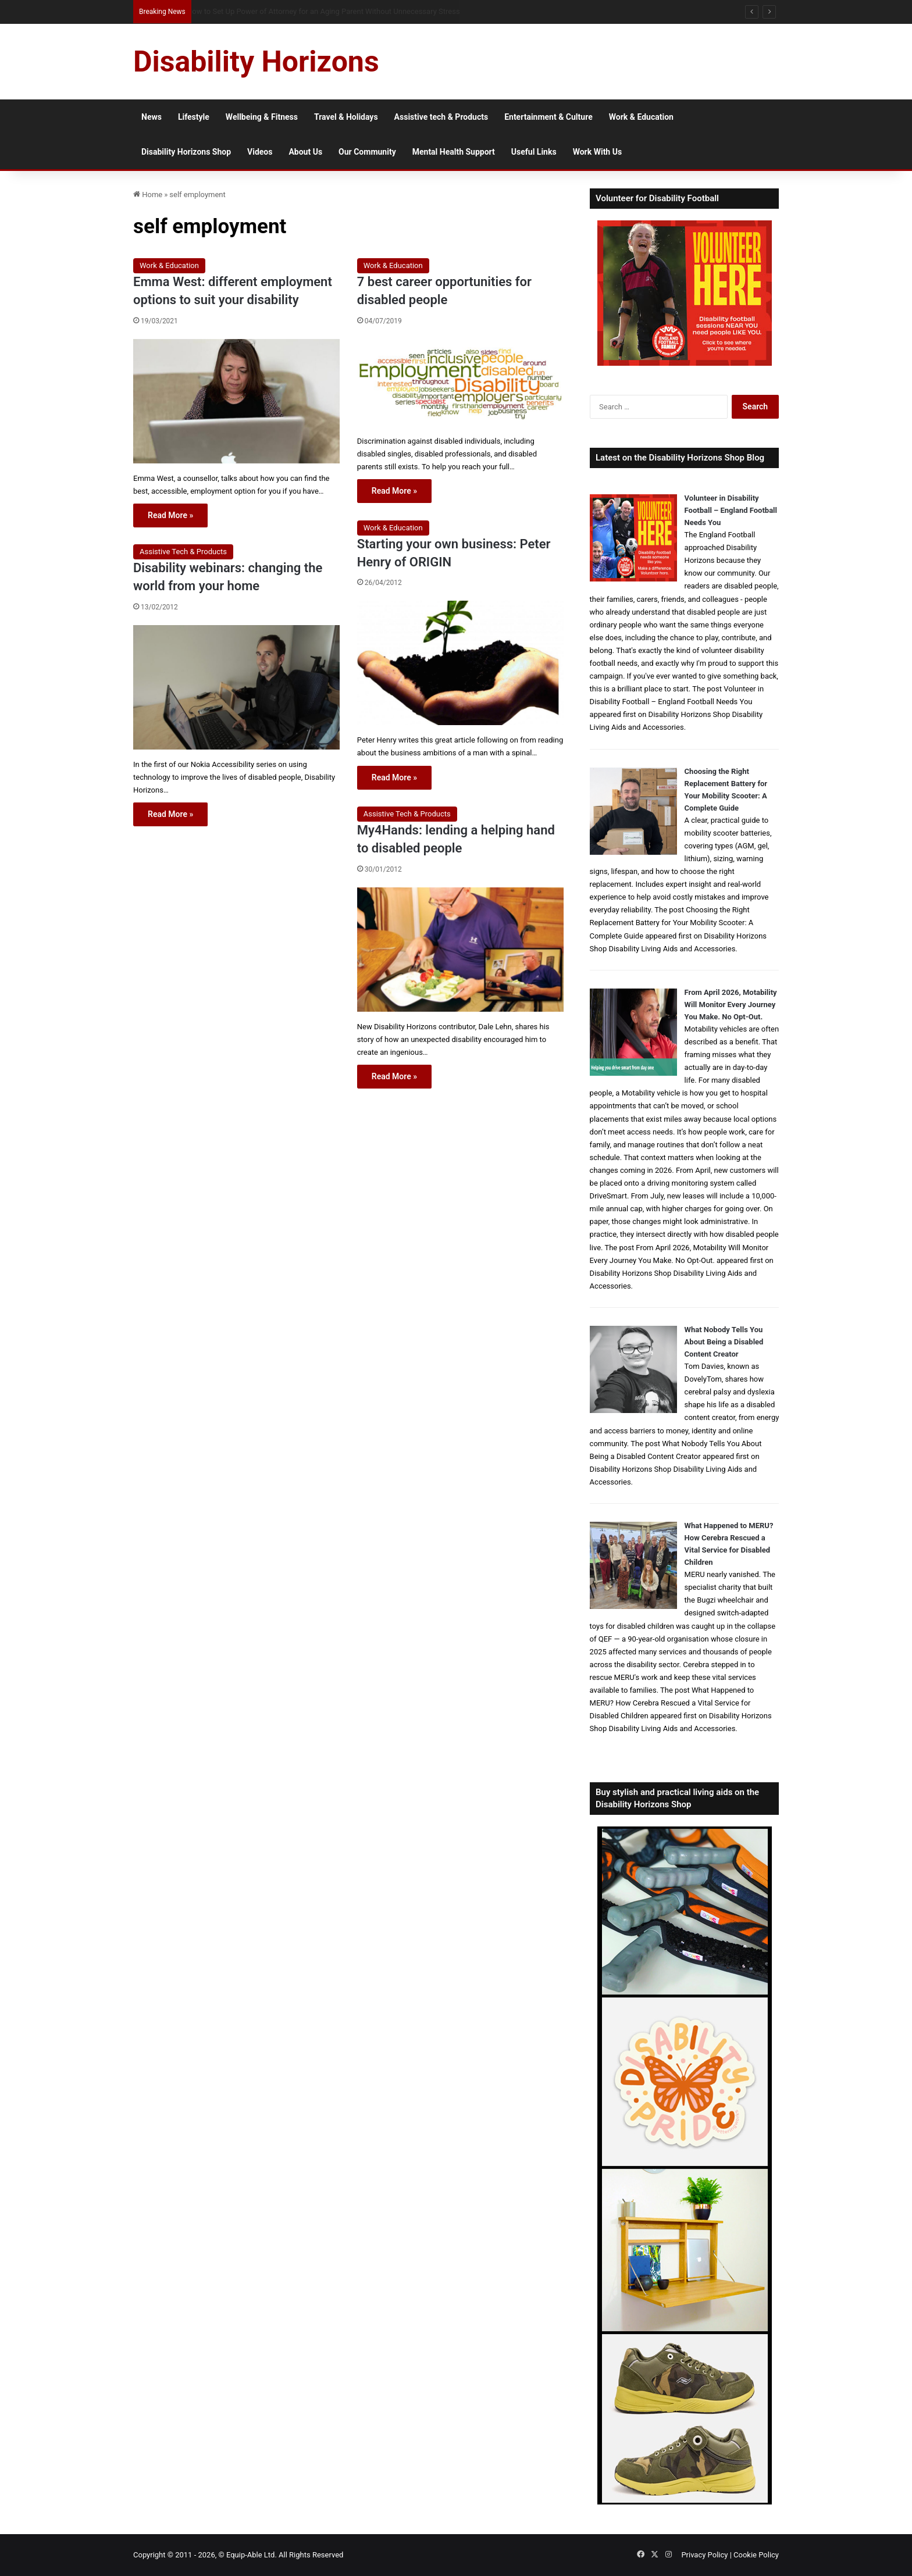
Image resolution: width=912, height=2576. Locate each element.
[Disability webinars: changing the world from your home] (236, 687)
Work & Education (641, 117)
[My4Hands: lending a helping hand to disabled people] (460, 949)
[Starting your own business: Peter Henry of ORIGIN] (460, 663)
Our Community (367, 151)
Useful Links (534, 151)
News (151, 117)
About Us (305, 151)
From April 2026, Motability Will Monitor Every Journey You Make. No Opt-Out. (731, 1004)
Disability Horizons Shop (186, 151)
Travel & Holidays (346, 117)
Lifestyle (193, 117)
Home (147, 194)
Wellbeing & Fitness (262, 117)
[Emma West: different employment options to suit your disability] (236, 401)
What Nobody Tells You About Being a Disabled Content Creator (724, 1341)
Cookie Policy (756, 2554)
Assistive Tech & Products (183, 551)
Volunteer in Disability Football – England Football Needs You (731, 510)
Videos (259, 151)
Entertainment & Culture (548, 117)
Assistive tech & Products (441, 117)
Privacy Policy (704, 2554)
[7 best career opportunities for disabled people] (460, 382)
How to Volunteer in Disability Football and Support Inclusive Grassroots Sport (316, 11)
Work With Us (597, 151)
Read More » (170, 515)
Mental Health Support (453, 151)
